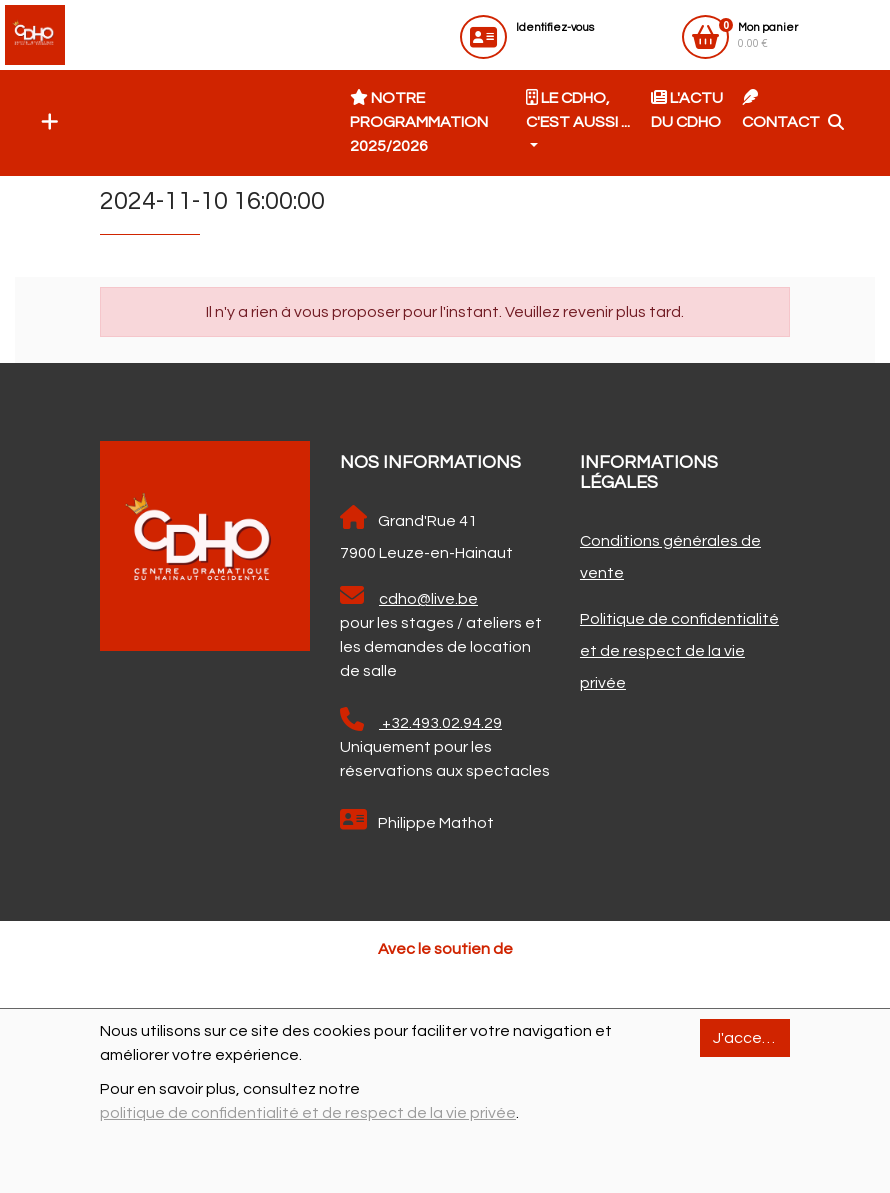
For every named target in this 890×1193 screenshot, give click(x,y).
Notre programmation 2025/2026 (419, 121)
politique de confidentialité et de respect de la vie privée (308, 1113)
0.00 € (768, 35)
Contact (781, 109)
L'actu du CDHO (687, 109)
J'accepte (751, 1038)
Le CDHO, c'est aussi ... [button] (578, 109)
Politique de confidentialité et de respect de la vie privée (679, 651)
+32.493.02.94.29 (421, 719)
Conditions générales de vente (670, 557)
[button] (45, 123)
